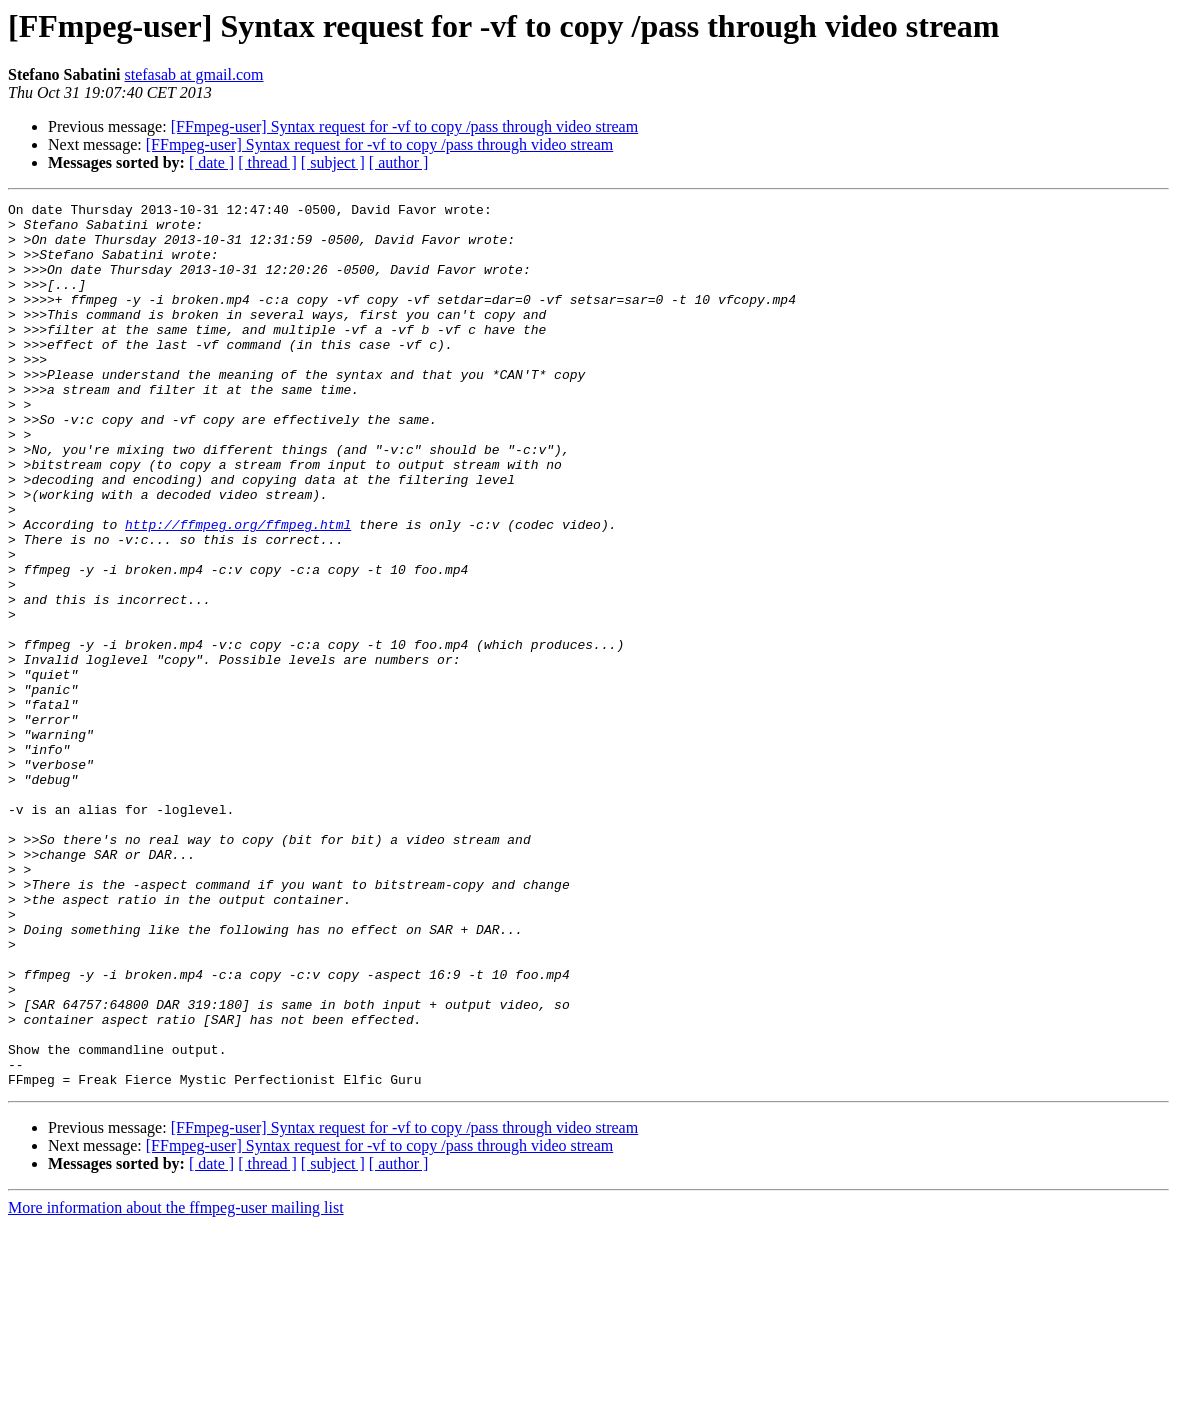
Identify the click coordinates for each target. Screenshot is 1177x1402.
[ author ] (399, 162)
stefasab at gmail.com (193, 74)
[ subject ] (333, 162)
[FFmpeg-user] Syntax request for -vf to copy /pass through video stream (404, 126)
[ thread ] (267, 162)
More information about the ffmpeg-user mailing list (176, 1384)
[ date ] (211, 162)
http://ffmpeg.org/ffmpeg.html (238, 590)
